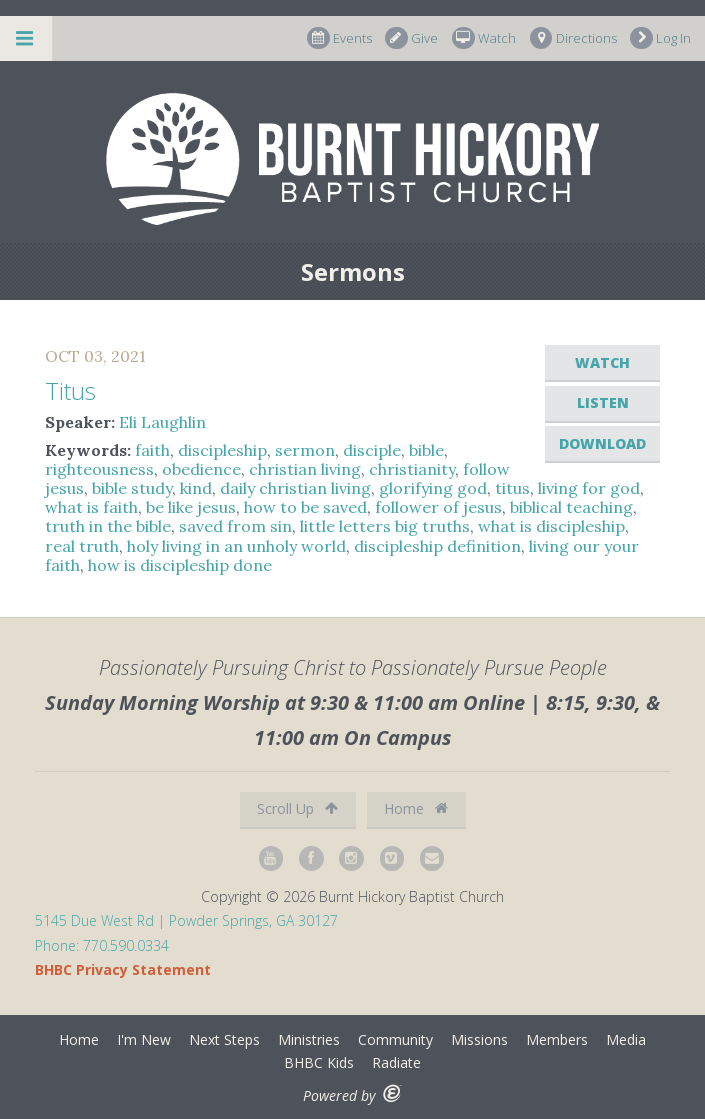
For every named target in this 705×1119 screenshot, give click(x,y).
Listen (603, 402)
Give (411, 38)
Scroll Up (297, 808)
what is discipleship (551, 526)
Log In (660, 38)
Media (626, 1039)
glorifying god (433, 488)
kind (196, 488)
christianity (412, 469)
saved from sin (235, 526)
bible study (132, 488)
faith (152, 450)
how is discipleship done (180, 565)
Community (395, 1039)
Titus (70, 390)
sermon (305, 450)
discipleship (222, 450)
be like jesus (191, 507)
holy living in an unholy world (236, 546)
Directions (573, 38)
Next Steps (224, 1039)
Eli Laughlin (162, 422)
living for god (589, 488)
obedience (201, 469)
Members (557, 1039)
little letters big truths (385, 526)
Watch (484, 38)
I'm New (144, 1039)
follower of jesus (438, 507)
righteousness (99, 469)
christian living (305, 469)
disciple (372, 450)
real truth (82, 546)
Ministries (309, 1039)
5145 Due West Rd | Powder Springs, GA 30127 (186, 920)
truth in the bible (108, 526)
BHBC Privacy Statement (123, 969)
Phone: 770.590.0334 (102, 945)
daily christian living (295, 488)
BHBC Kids (319, 1062)
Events (339, 38)
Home (416, 808)
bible (426, 450)
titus (512, 488)
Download (602, 443)
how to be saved (305, 507)
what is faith (91, 507)
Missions (479, 1039)
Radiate (396, 1062)
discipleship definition (437, 546)
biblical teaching (571, 507)
